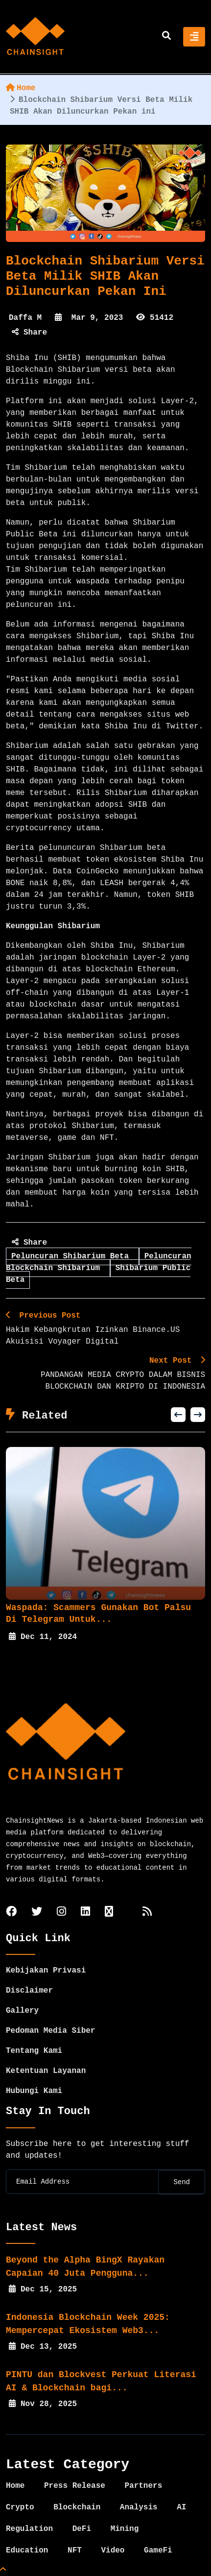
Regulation (29, 2529)
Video (112, 2550)
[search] (166, 36)
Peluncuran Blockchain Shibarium (98, 1262)
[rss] (147, 1912)
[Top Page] (3, 2570)
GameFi (158, 2550)
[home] (35, 36)
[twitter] (36, 1912)
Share (29, 332)
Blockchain (76, 2507)
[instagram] (61, 1912)
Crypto (20, 2507)
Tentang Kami (34, 2050)
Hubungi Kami (34, 2091)
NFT (75, 2550)
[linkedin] (85, 1912)
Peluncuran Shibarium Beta (72, 1256)
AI (181, 2507)
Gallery (22, 2010)
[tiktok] (109, 1912)
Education (27, 2550)
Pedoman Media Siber (50, 2030)
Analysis (139, 2507)
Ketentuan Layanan (46, 2071)
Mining (125, 2529)
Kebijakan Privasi (46, 1970)
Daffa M (25, 317)
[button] (178, 1414)
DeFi (81, 2529)
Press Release (74, 2485)
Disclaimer (29, 1990)
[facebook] (11, 1912)
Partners (143, 2485)
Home (20, 88)
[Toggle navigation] (194, 37)
